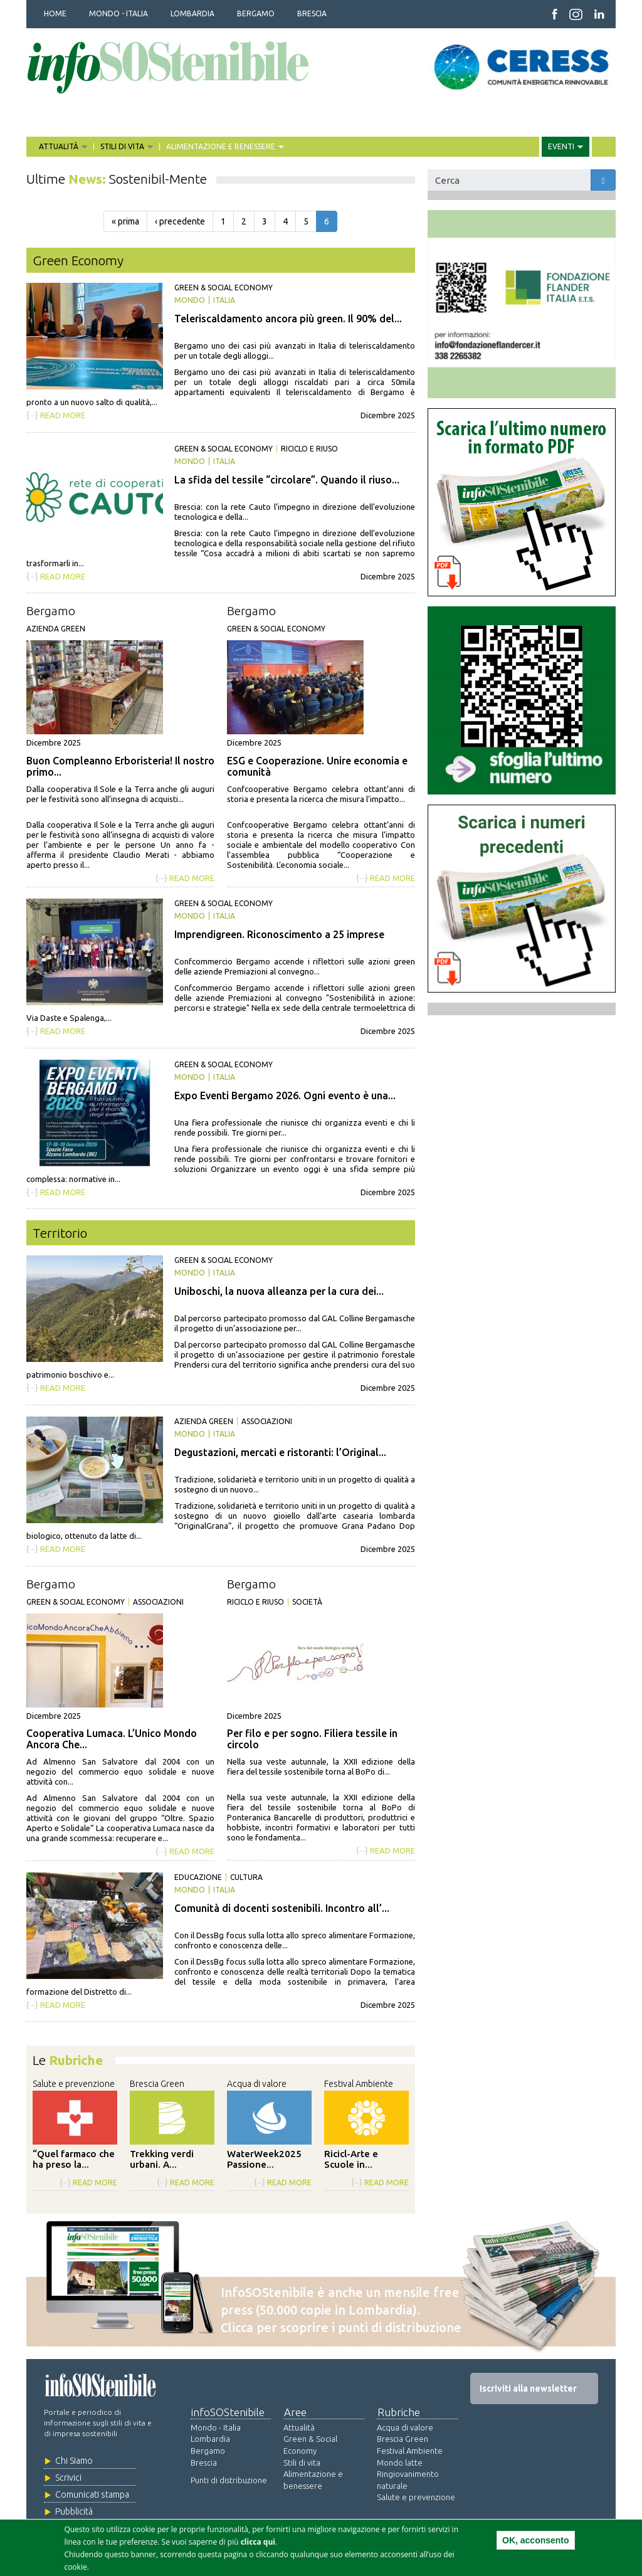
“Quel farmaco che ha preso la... (74, 2159)
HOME (55, 13)
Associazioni (266, 1421)
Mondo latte (400, 2462)
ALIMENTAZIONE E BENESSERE (221, 146)
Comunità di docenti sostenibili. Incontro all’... (281, 1908)
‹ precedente (180, 221)
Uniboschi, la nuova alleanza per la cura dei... (279, 1291)
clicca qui (258, 2541)
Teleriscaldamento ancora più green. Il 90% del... (288, 318)
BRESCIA (312, 13)
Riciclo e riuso (309, 449)
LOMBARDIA (192, 13)
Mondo (189, 300)
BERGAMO (256, 13)
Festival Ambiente (358, 2084)
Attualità (299, 2427)
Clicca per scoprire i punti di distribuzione (341, 2327)
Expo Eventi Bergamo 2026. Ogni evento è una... (285, 1095)
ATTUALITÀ (60, 146)
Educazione (198, 1877)
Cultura (246, 1877)
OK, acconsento (535, 2540)
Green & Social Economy (223, 287)
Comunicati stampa (92, 2494)
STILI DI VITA (123, 146)
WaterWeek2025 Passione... (264, 2159)
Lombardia (210, 2438)
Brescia (204, 2462)
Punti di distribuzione (229, 2480)
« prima (125, 221)
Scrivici (68, 2478)
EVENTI (562, 146)
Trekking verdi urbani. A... (162, 2159)
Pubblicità (74, 2511)
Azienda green (55, 629)
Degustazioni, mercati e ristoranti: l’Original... (280, 1452)
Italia (224, 300)
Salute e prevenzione (74, 2084)
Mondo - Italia (216, 2427)
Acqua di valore (257, 2084)
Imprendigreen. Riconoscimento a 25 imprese (279, 934)
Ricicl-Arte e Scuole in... (351, 2159)
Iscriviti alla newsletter (528, 2388)
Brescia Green (157, 2084)
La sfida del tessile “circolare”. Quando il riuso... (286, 479)
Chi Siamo (74, 2461)
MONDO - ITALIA (118, 13)
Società (307, 1602)
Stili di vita (301, 2462)
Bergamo (50, 611)
